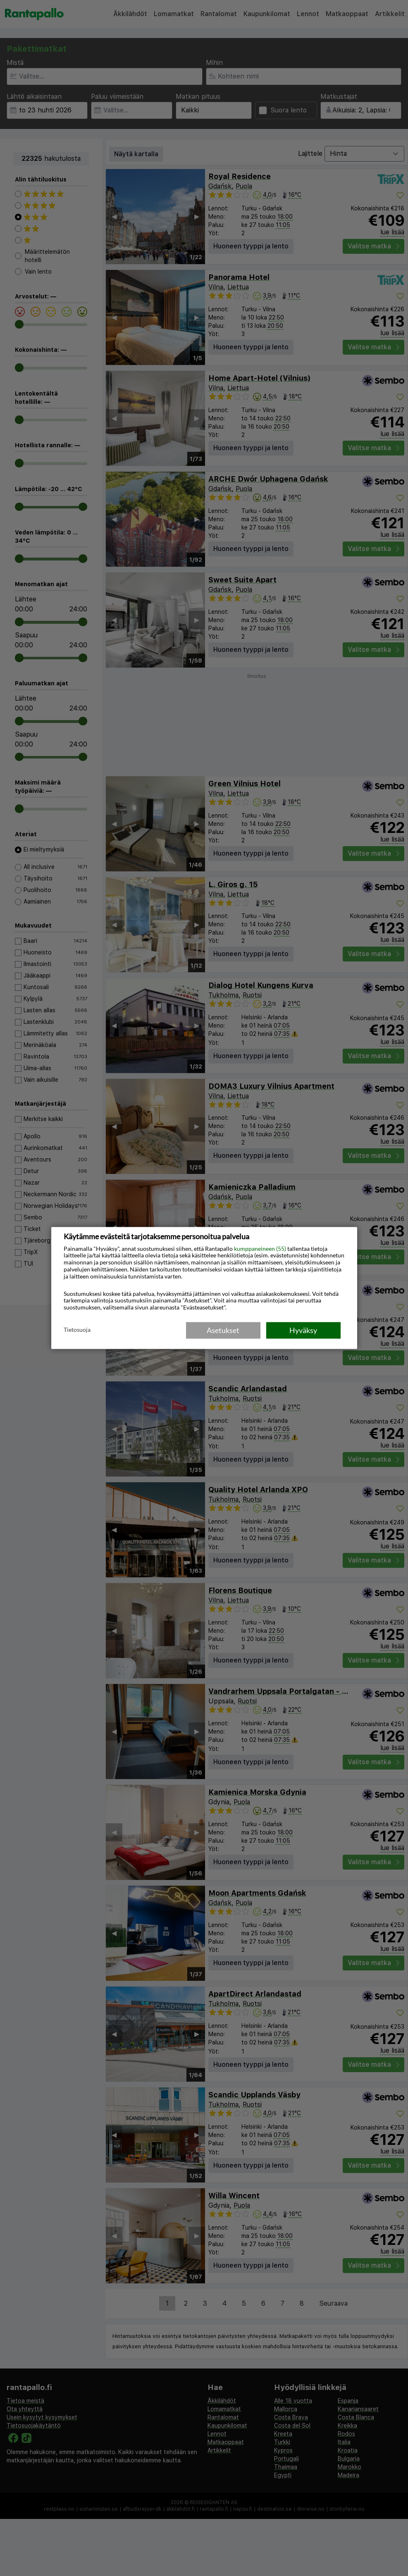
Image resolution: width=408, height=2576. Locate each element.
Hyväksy (303, 1330)
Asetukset (223, 1330)
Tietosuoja (77, 1329)
